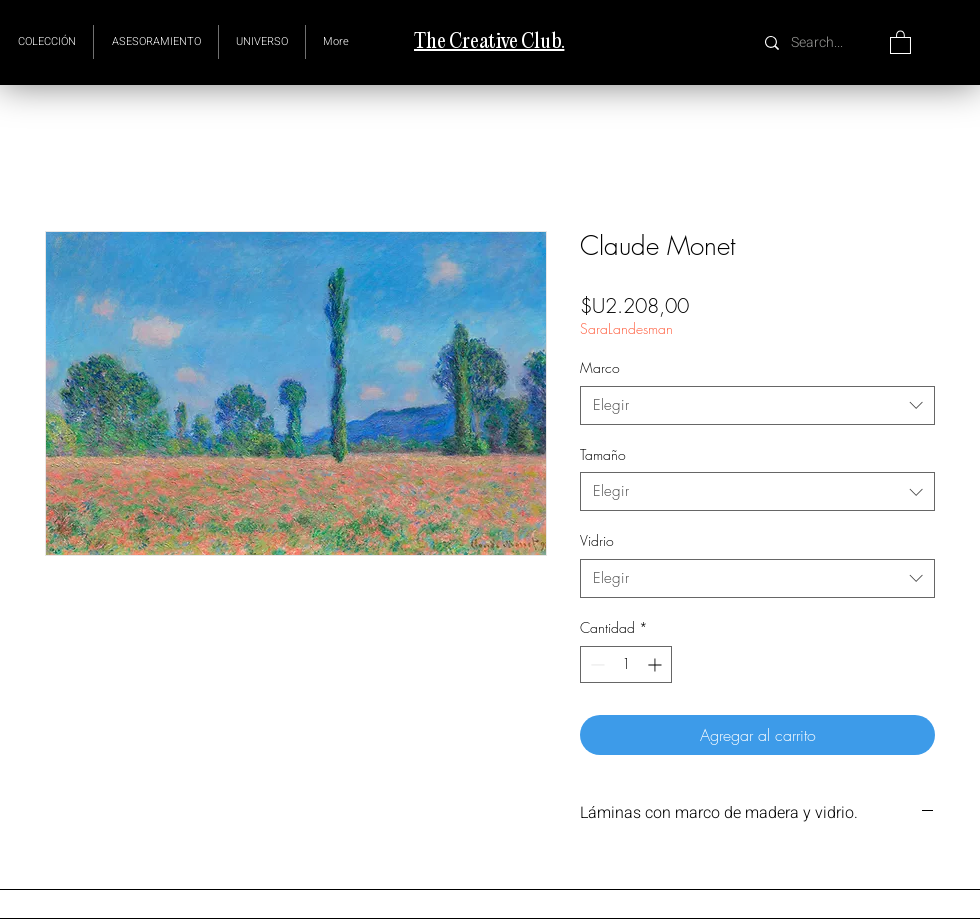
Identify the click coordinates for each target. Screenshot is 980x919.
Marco (600, 367)
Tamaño (603, 454)
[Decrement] (595, 664)
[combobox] (757, 405)
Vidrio (597, 540)
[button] (262, 42)
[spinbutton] (626, 664)
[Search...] (819, 42)
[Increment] (656, 664)
